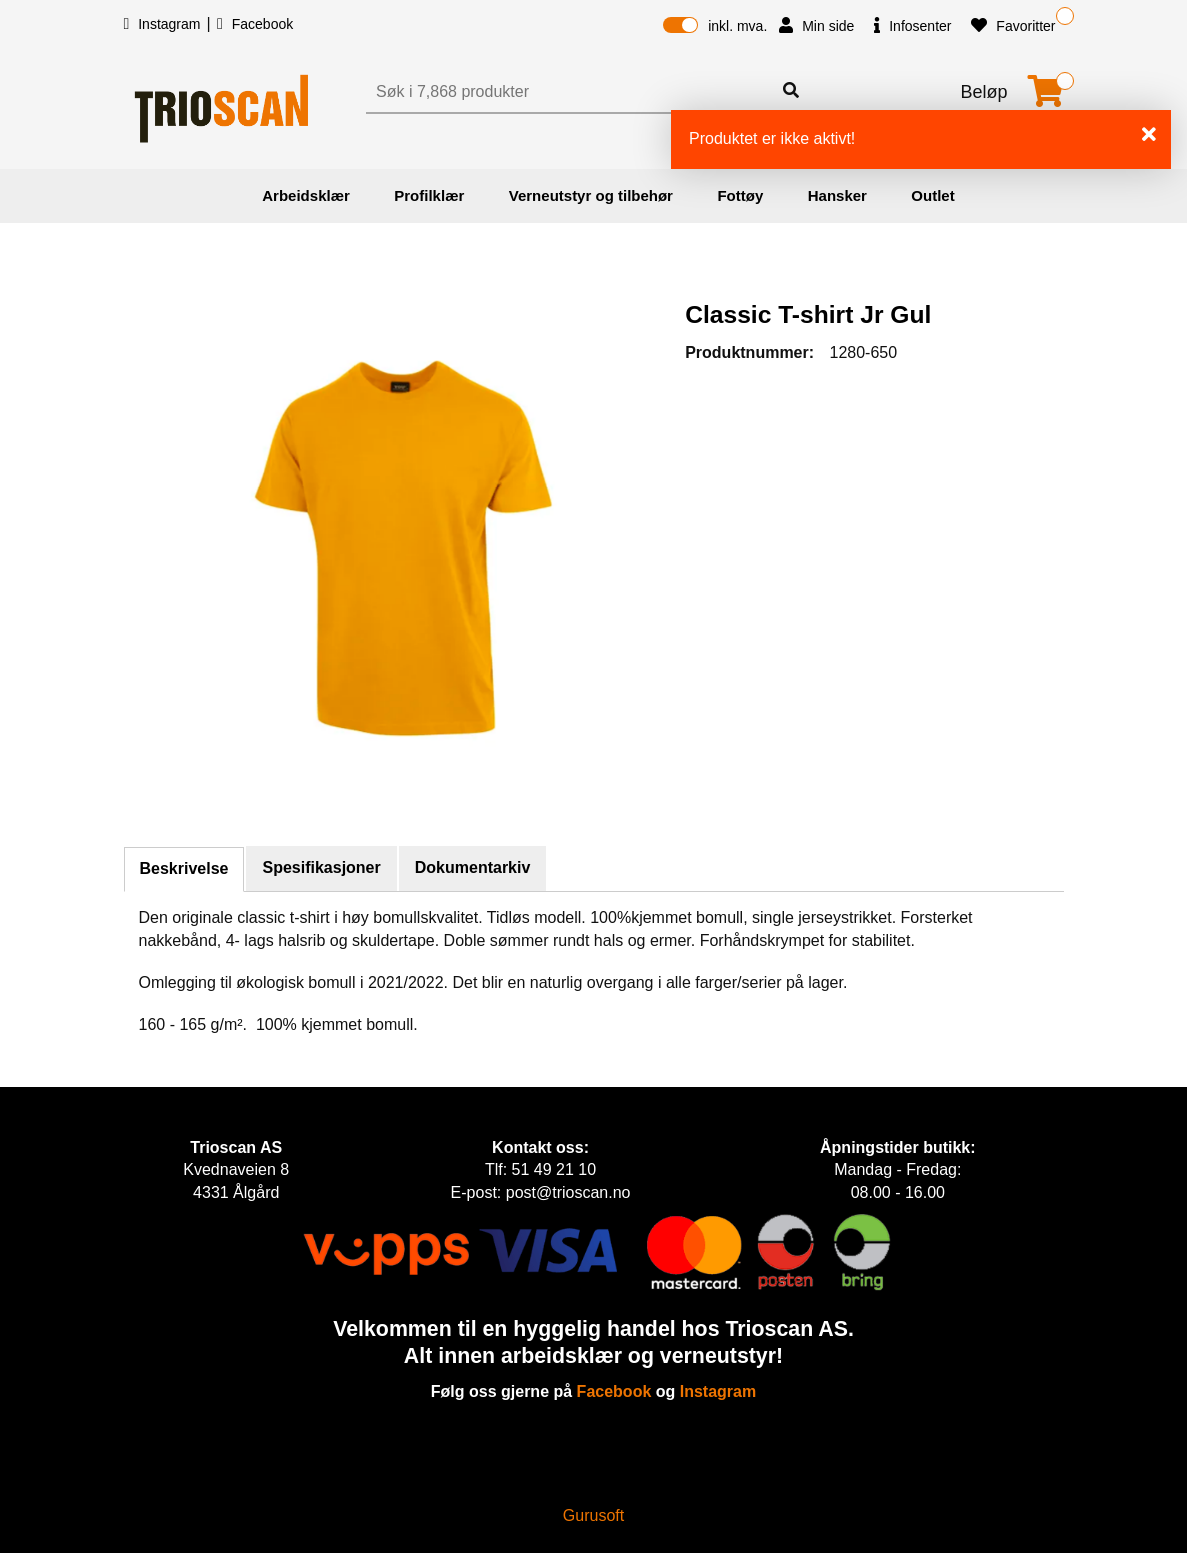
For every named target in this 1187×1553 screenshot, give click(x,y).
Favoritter (1013, 25)
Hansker (837, 195)
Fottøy (740, 195)
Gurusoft (593, 1515)
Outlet (932, 195)
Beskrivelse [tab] (184, 868)
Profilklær (429, 195)
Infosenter (912, 25)
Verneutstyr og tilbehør (591, 195)
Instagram (164, 24)
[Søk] (571, 92)
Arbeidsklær (306, 195)
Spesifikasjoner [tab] (321, 867)
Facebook (255, 24)
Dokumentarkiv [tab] (473, 867)
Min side (816, 25)
